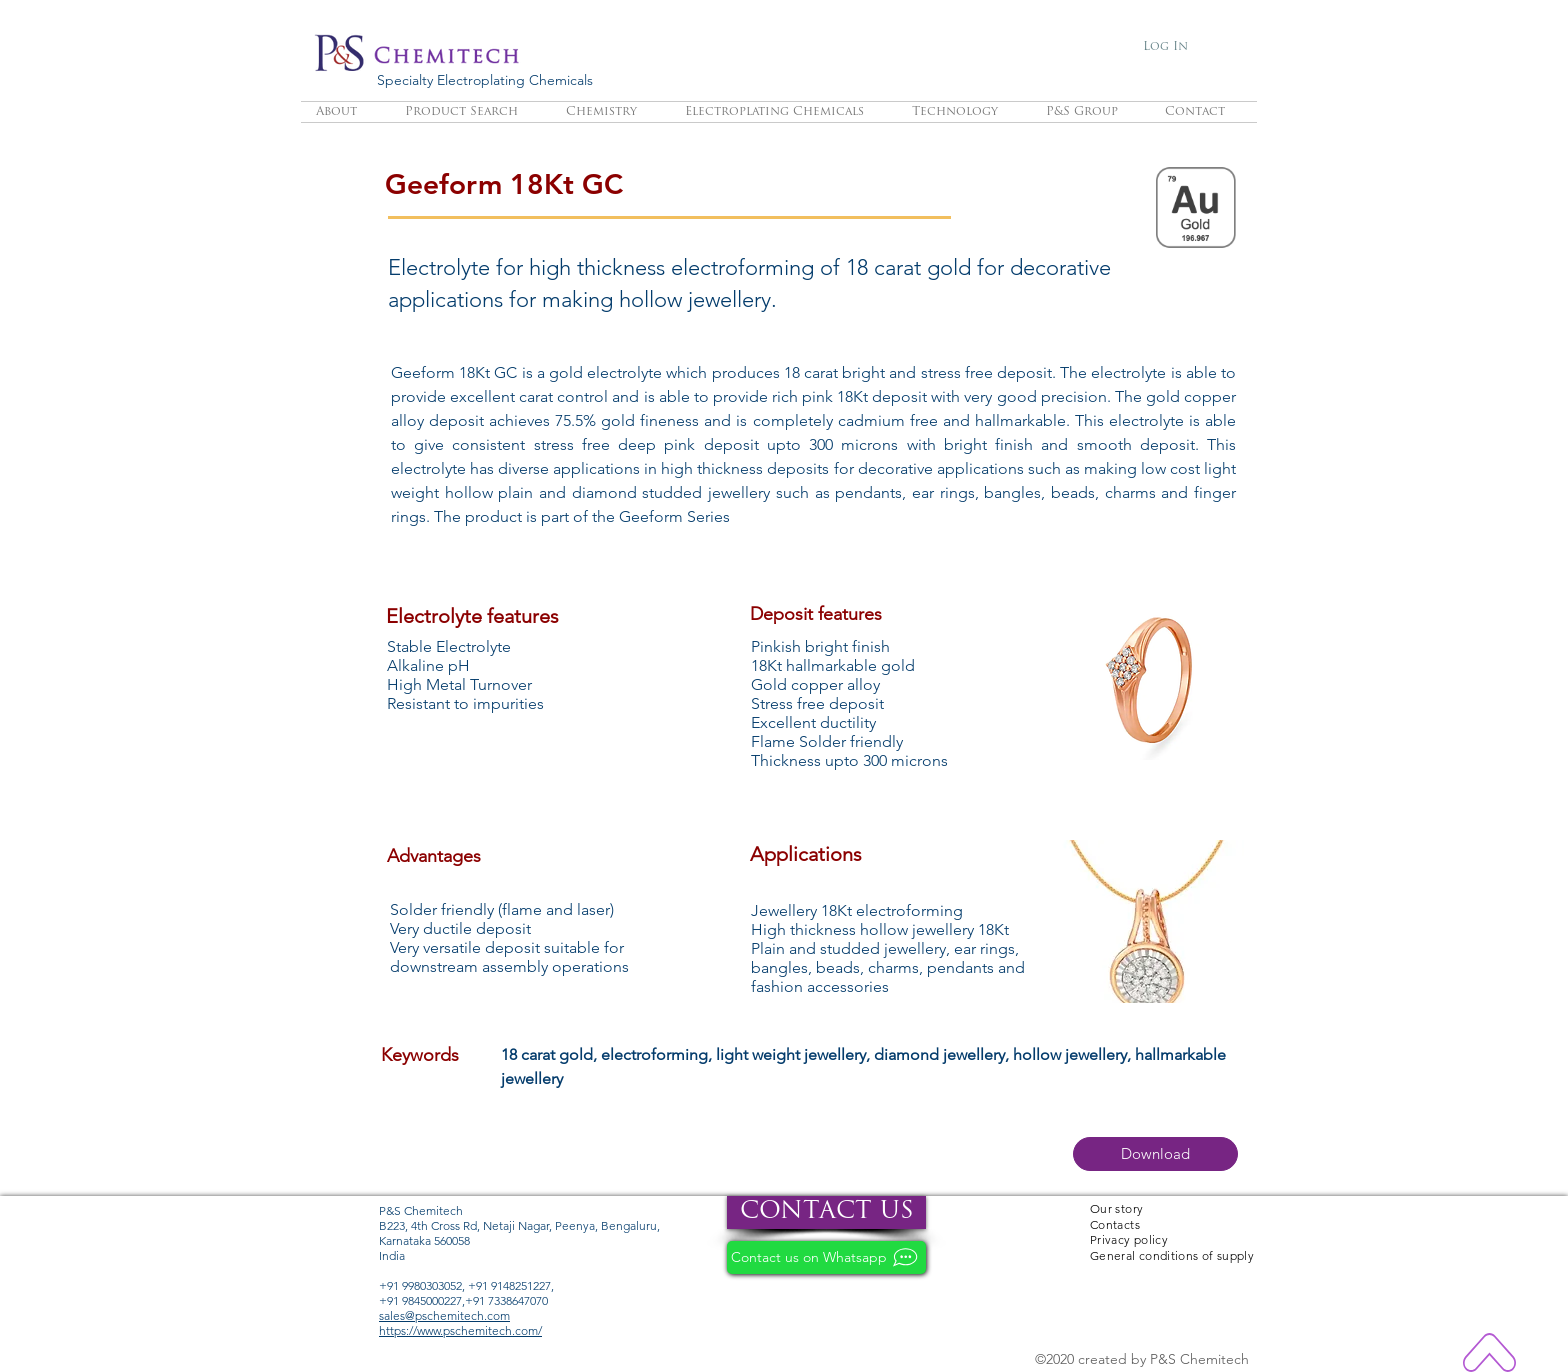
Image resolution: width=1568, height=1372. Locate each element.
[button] (1155, 1154)
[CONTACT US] (826, 1212)
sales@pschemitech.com (444, 1315)
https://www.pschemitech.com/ (460, 1330)
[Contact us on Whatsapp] (826, 1257)
